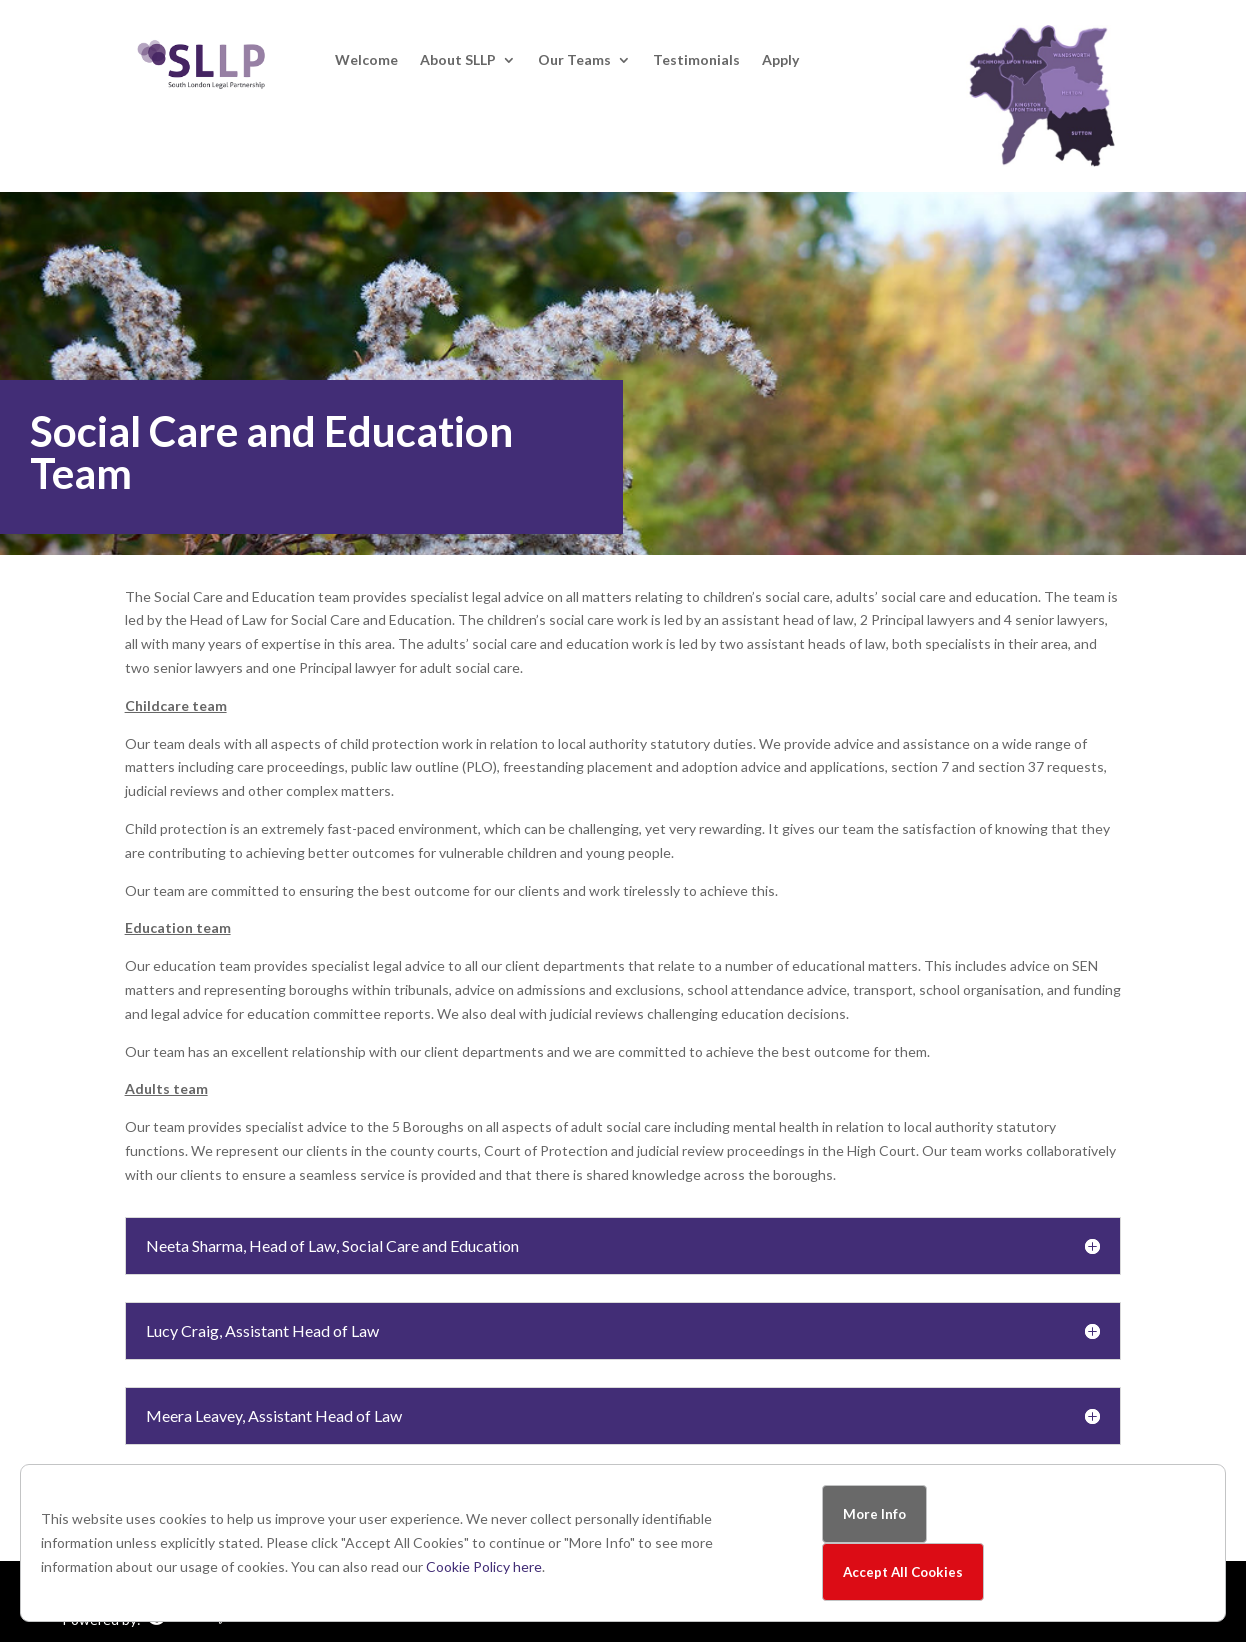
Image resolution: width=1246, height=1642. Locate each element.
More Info (874, 1514)
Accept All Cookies (903, 1572)
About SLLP (458, 60)
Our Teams (574, 60)
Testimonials (696, 60)
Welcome (366, 60)
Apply (780, 60)
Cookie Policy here (484, 1566)
